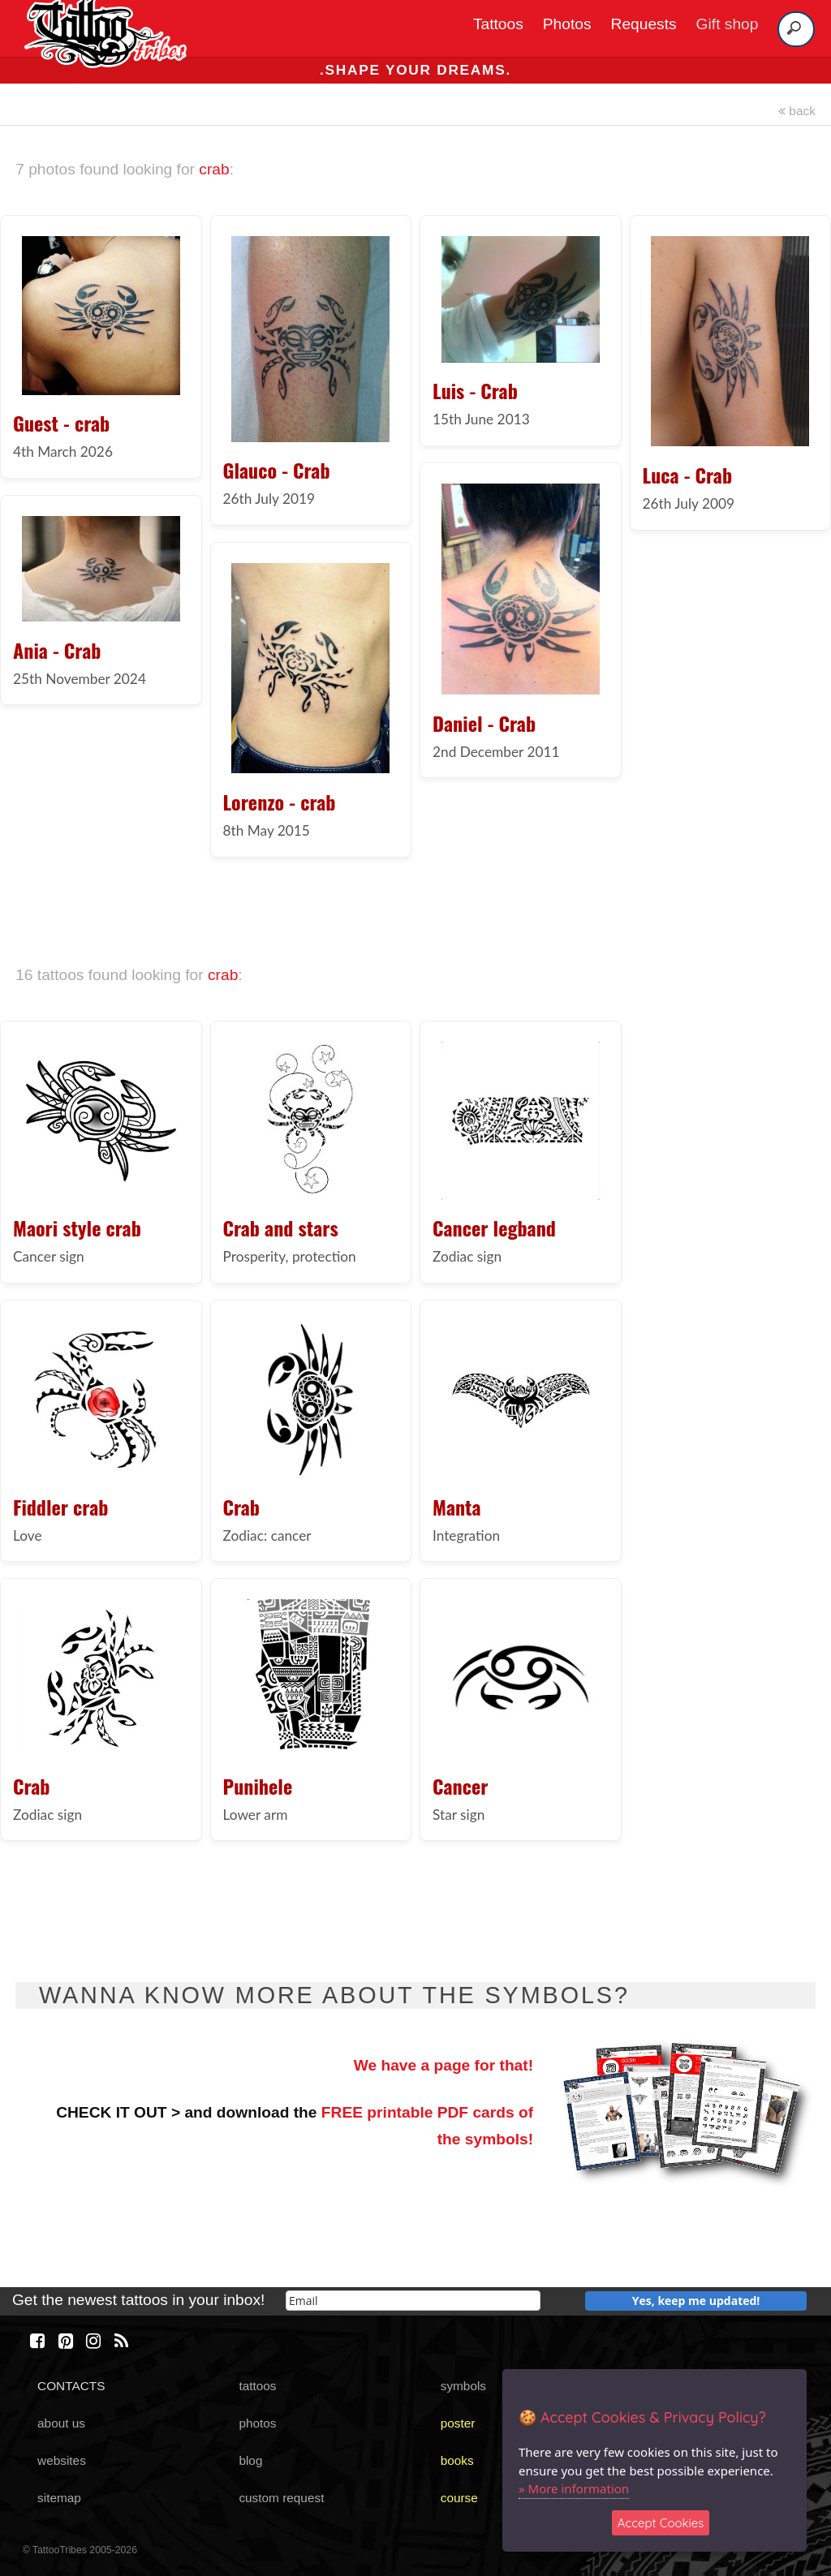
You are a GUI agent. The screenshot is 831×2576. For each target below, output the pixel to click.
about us (61, 2423)
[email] (413, 2300)
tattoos (257, 2386)
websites (61, 2460)
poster (458, 2423)
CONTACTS (71, 2386)
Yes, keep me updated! (696, 2300)
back (797, 111)
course (459, 2498)
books (457, 2460)
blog (250, 2460)
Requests (644, 23)
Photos (567, 23)
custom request (281, 2498)
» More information (574, 2488)
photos (257, 2423)
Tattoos (498, 23)
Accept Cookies (661, 2523)
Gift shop (727, 23)
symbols (463, 2386)
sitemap (59, 2498)
